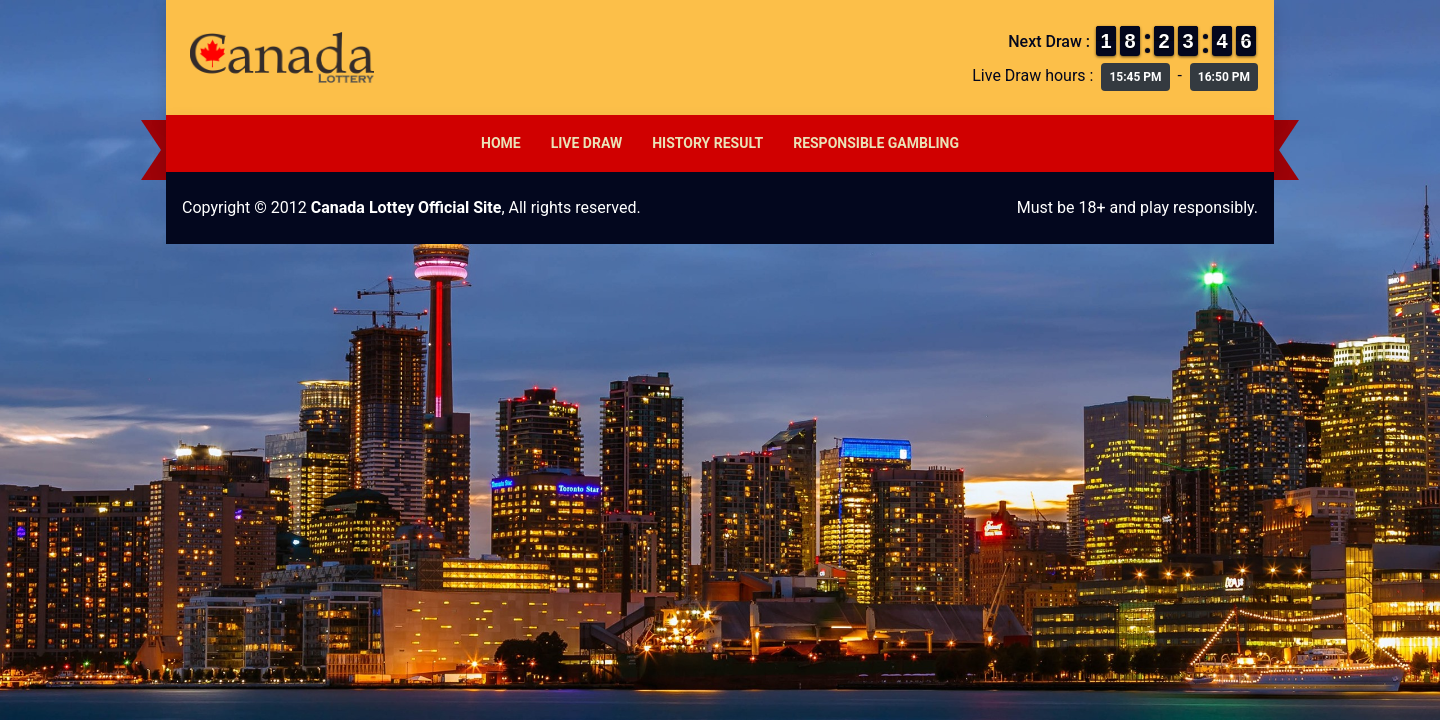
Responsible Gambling (876, 143)
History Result (707, 143)
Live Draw (587, 143)
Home (501, 143)
